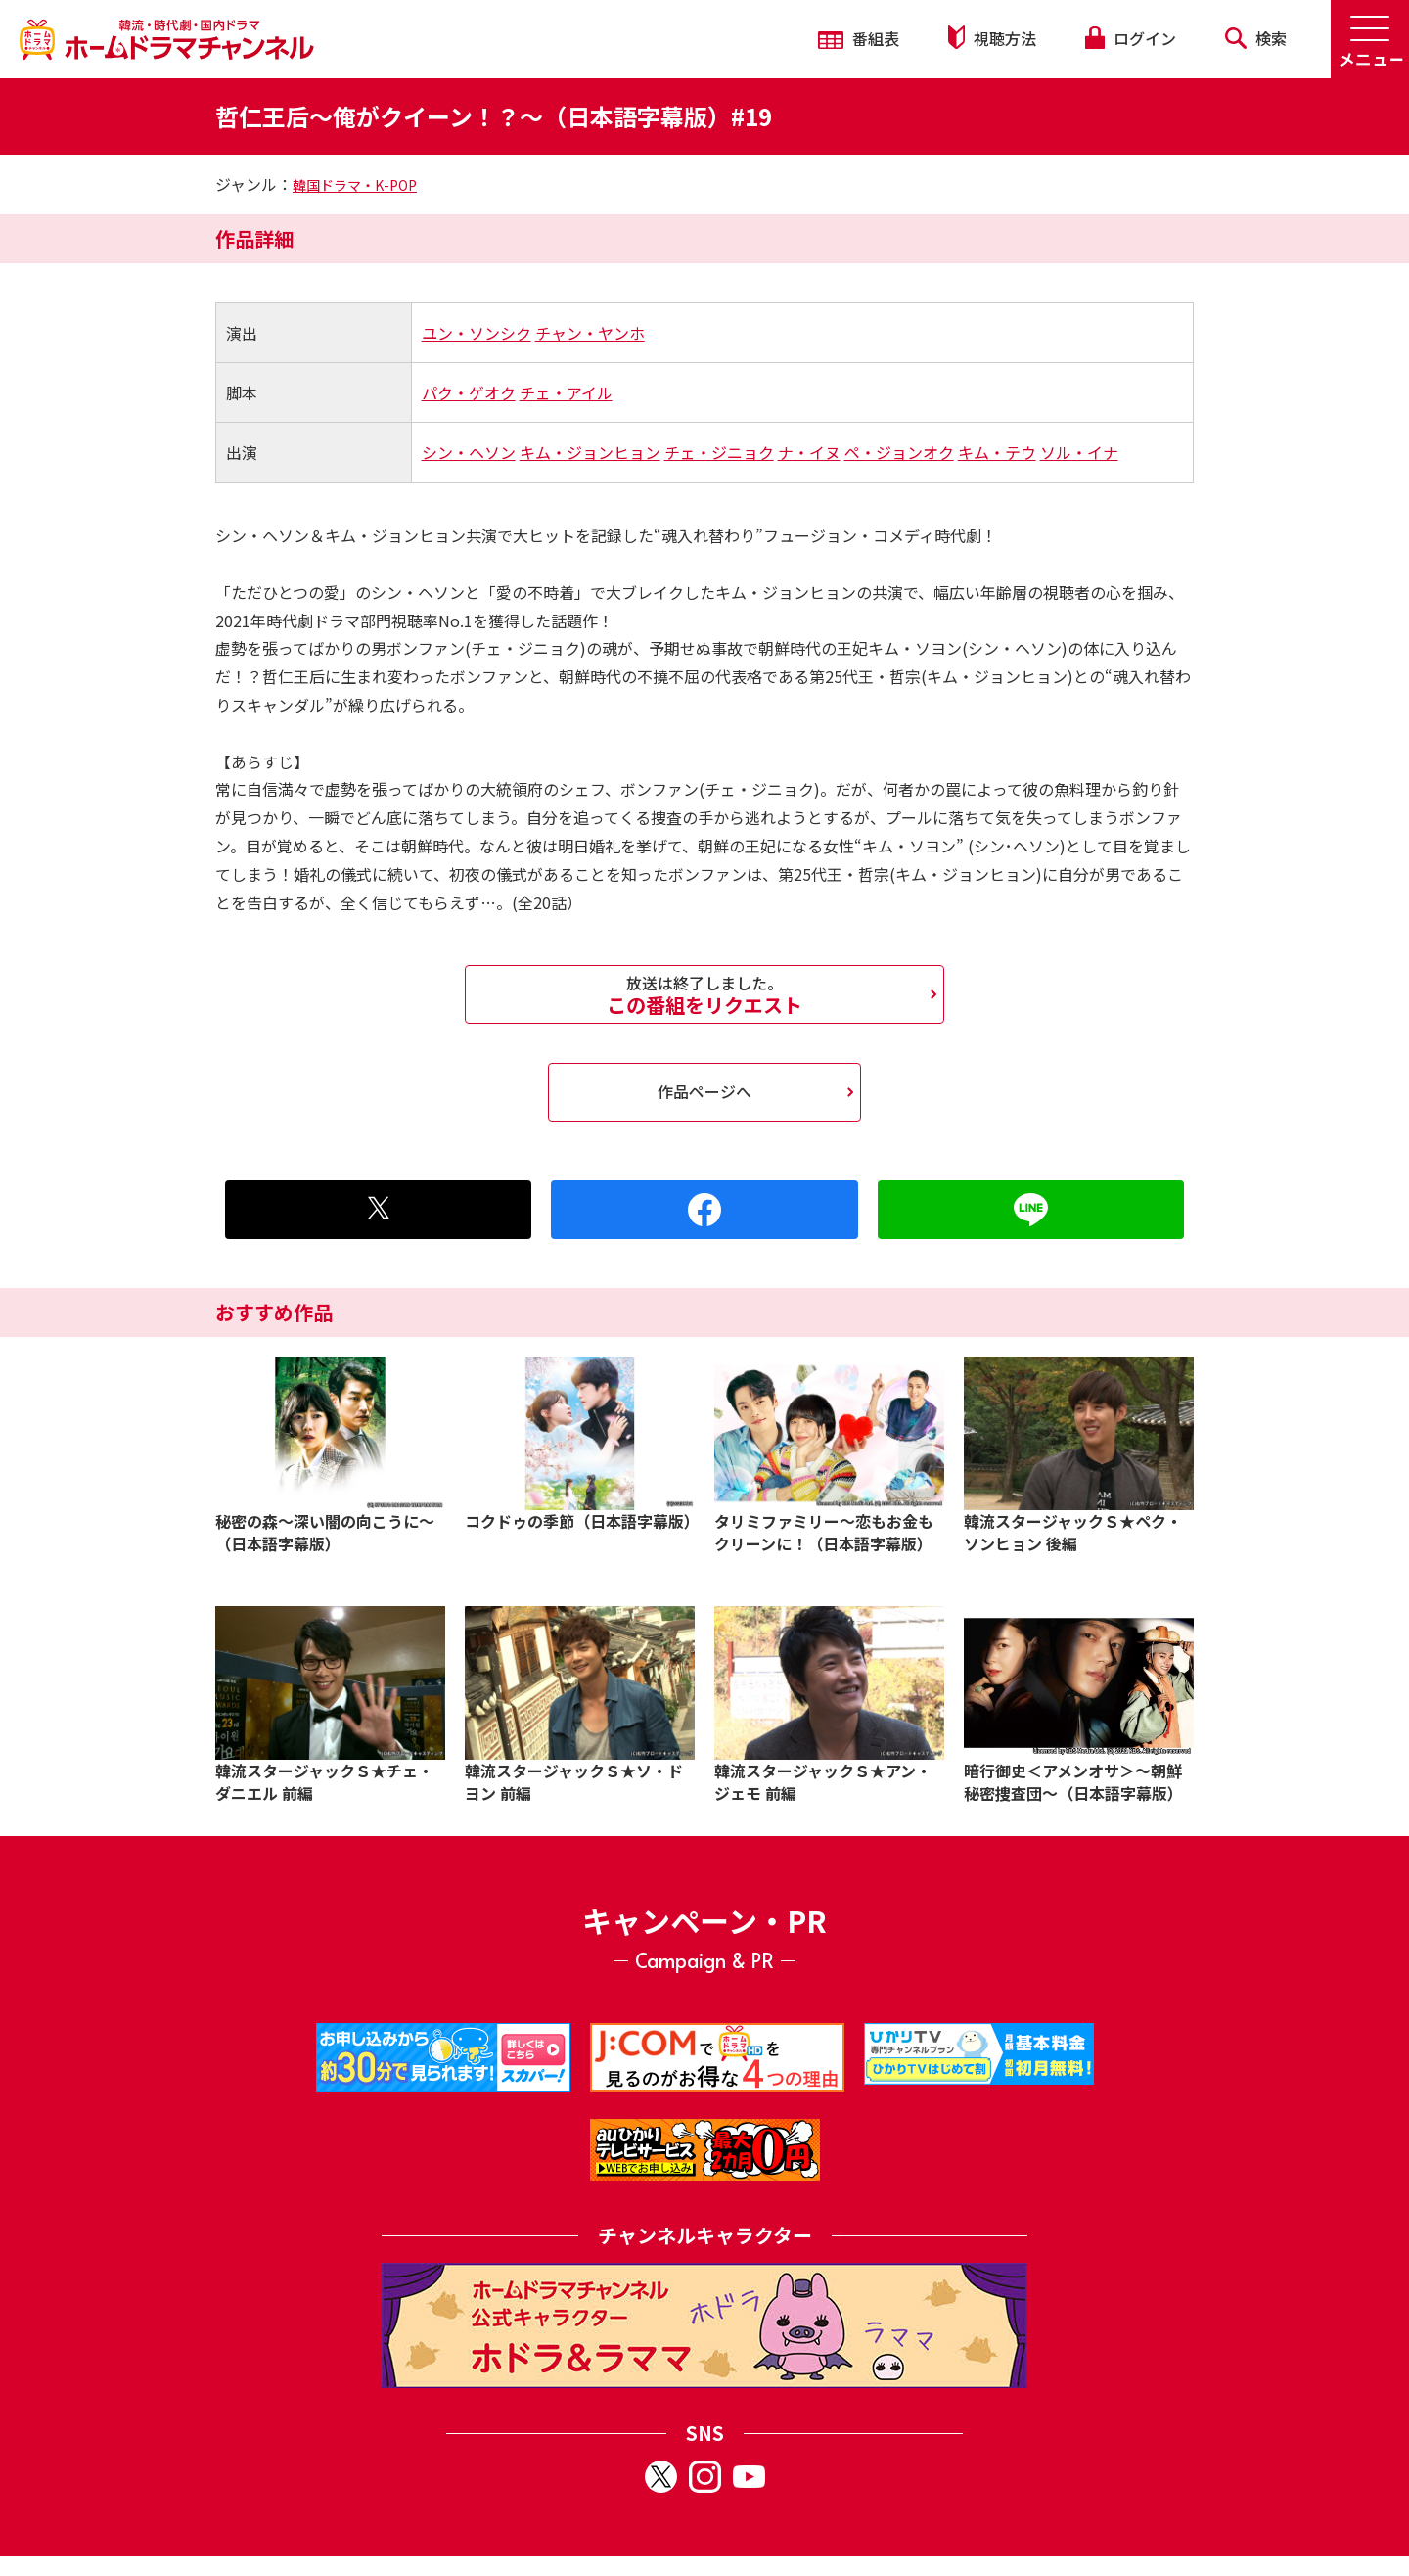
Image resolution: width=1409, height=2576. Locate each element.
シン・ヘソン (469, 452)
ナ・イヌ (809, 452)
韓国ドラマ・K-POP (355, 185)
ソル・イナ (1079, 452)
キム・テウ (997, 452)
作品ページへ (704, 1091)
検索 (1256, 38)
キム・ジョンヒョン (590, 452)
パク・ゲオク (469, 392)
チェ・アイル (566, 392)
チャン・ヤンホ (590, 333)
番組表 (858, 38)
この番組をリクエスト (704, 994)
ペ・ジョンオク (899, 452)
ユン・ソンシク (476, 333)
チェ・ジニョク (719, 452)
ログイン (1130, 38)
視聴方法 (992, 37)
